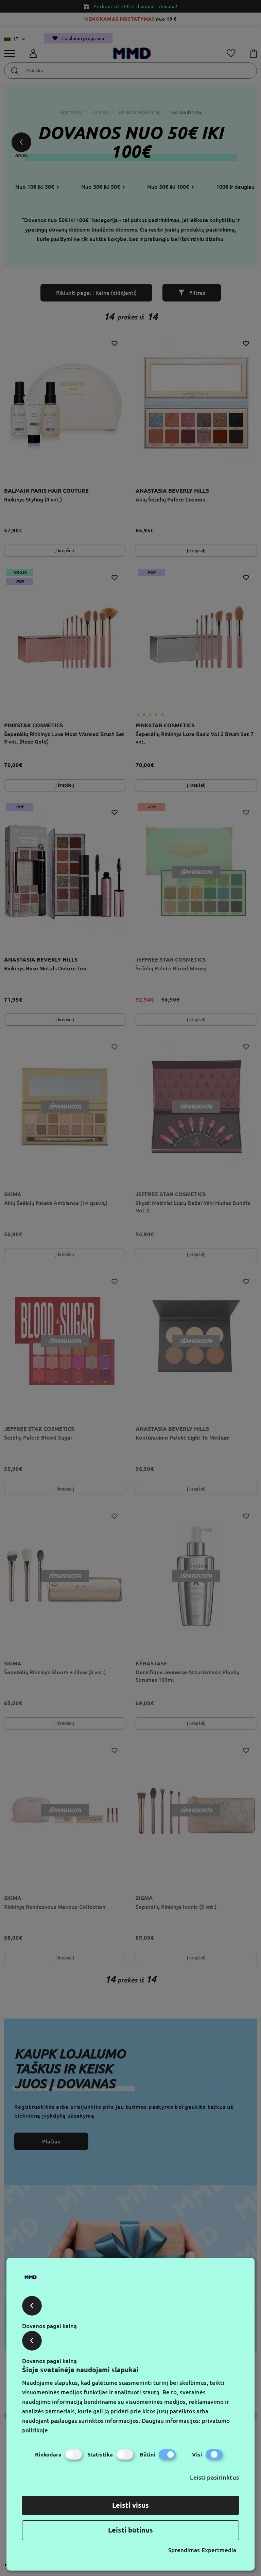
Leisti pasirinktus (214, 2477)
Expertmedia (219, 2550)
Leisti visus (130, 2505)
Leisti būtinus (130, 2530)
